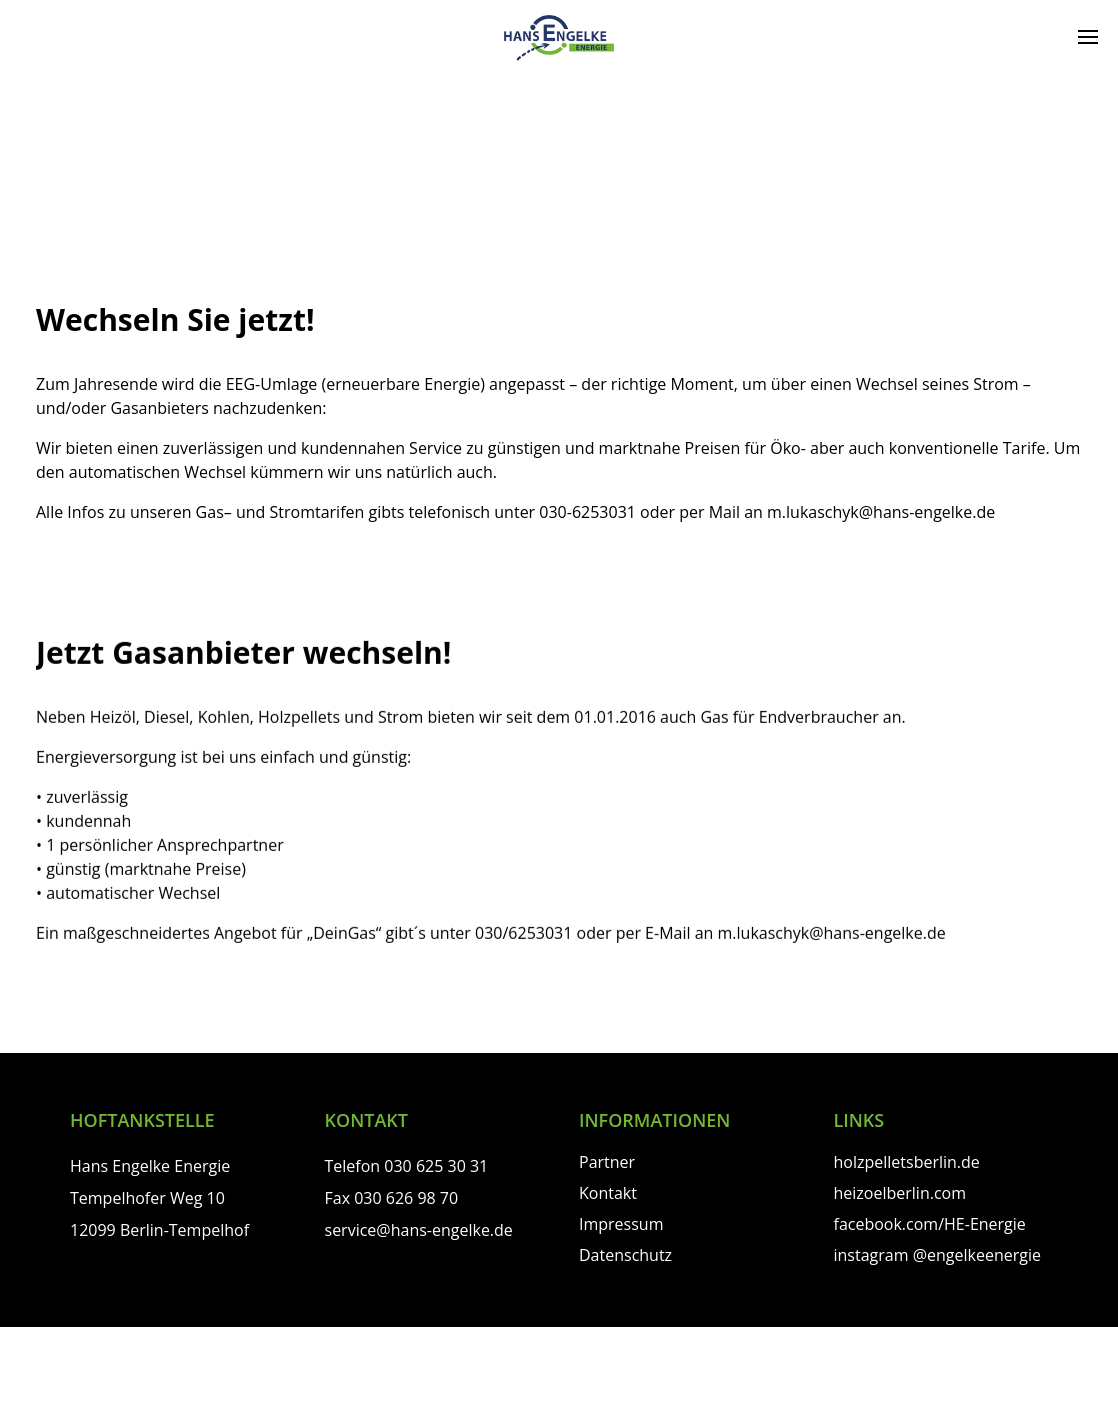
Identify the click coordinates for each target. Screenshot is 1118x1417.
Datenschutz (625, 1255)
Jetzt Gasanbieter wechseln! (243, 651)
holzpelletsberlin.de (907, 1162)
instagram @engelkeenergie (937, 1255)
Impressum (621, 1224)
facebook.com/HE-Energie (930, 1224)
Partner (607, 1162)
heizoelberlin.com (900, 1193)
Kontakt (608, 1193)
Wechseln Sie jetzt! (175, 319)
